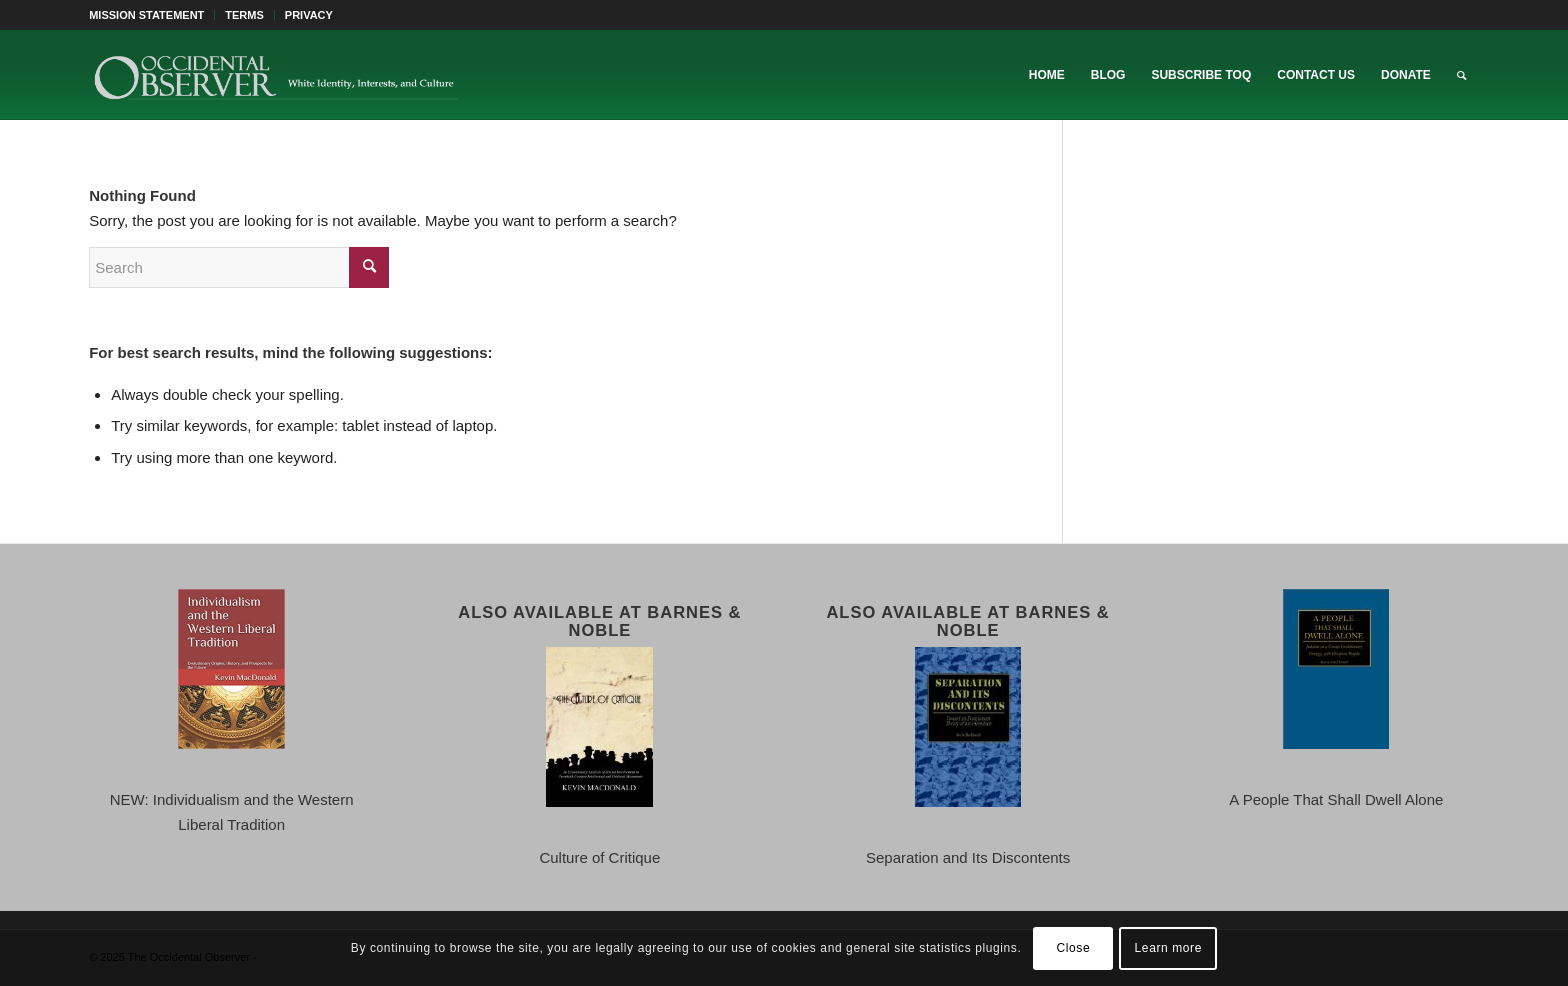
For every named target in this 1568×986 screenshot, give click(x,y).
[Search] (1461, 75)
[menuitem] (152, 15)
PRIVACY (309, 15)
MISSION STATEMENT (146, 15)
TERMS (244, 15)
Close (1074, 948)
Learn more (1168, 948)
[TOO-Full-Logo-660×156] (275, 75)
